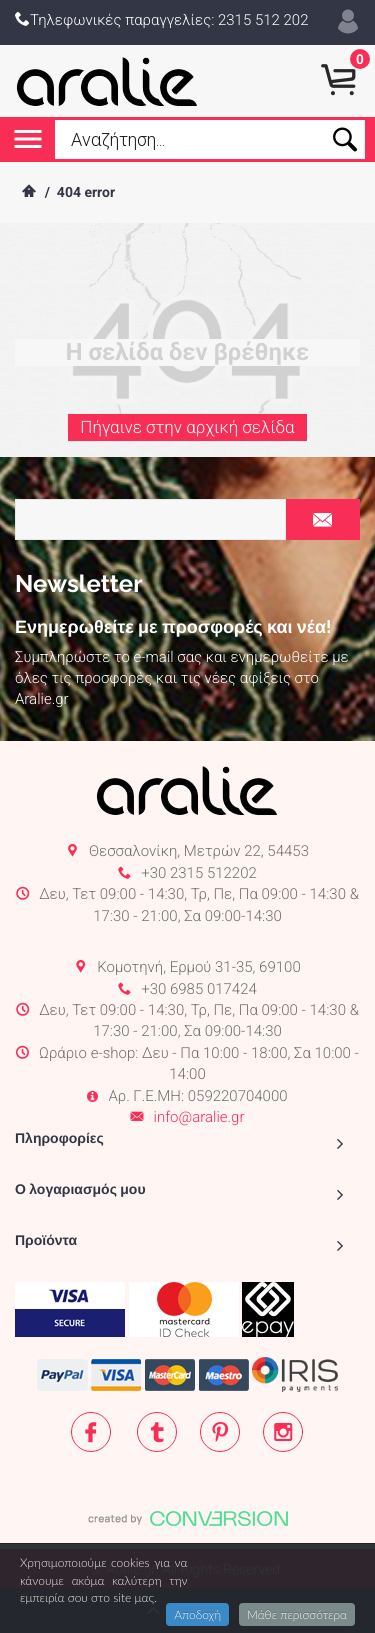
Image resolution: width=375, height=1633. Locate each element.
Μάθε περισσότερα (297, 1614)
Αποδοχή (197, 1614)
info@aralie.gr (199, 1117)
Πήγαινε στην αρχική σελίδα (187, 430)
